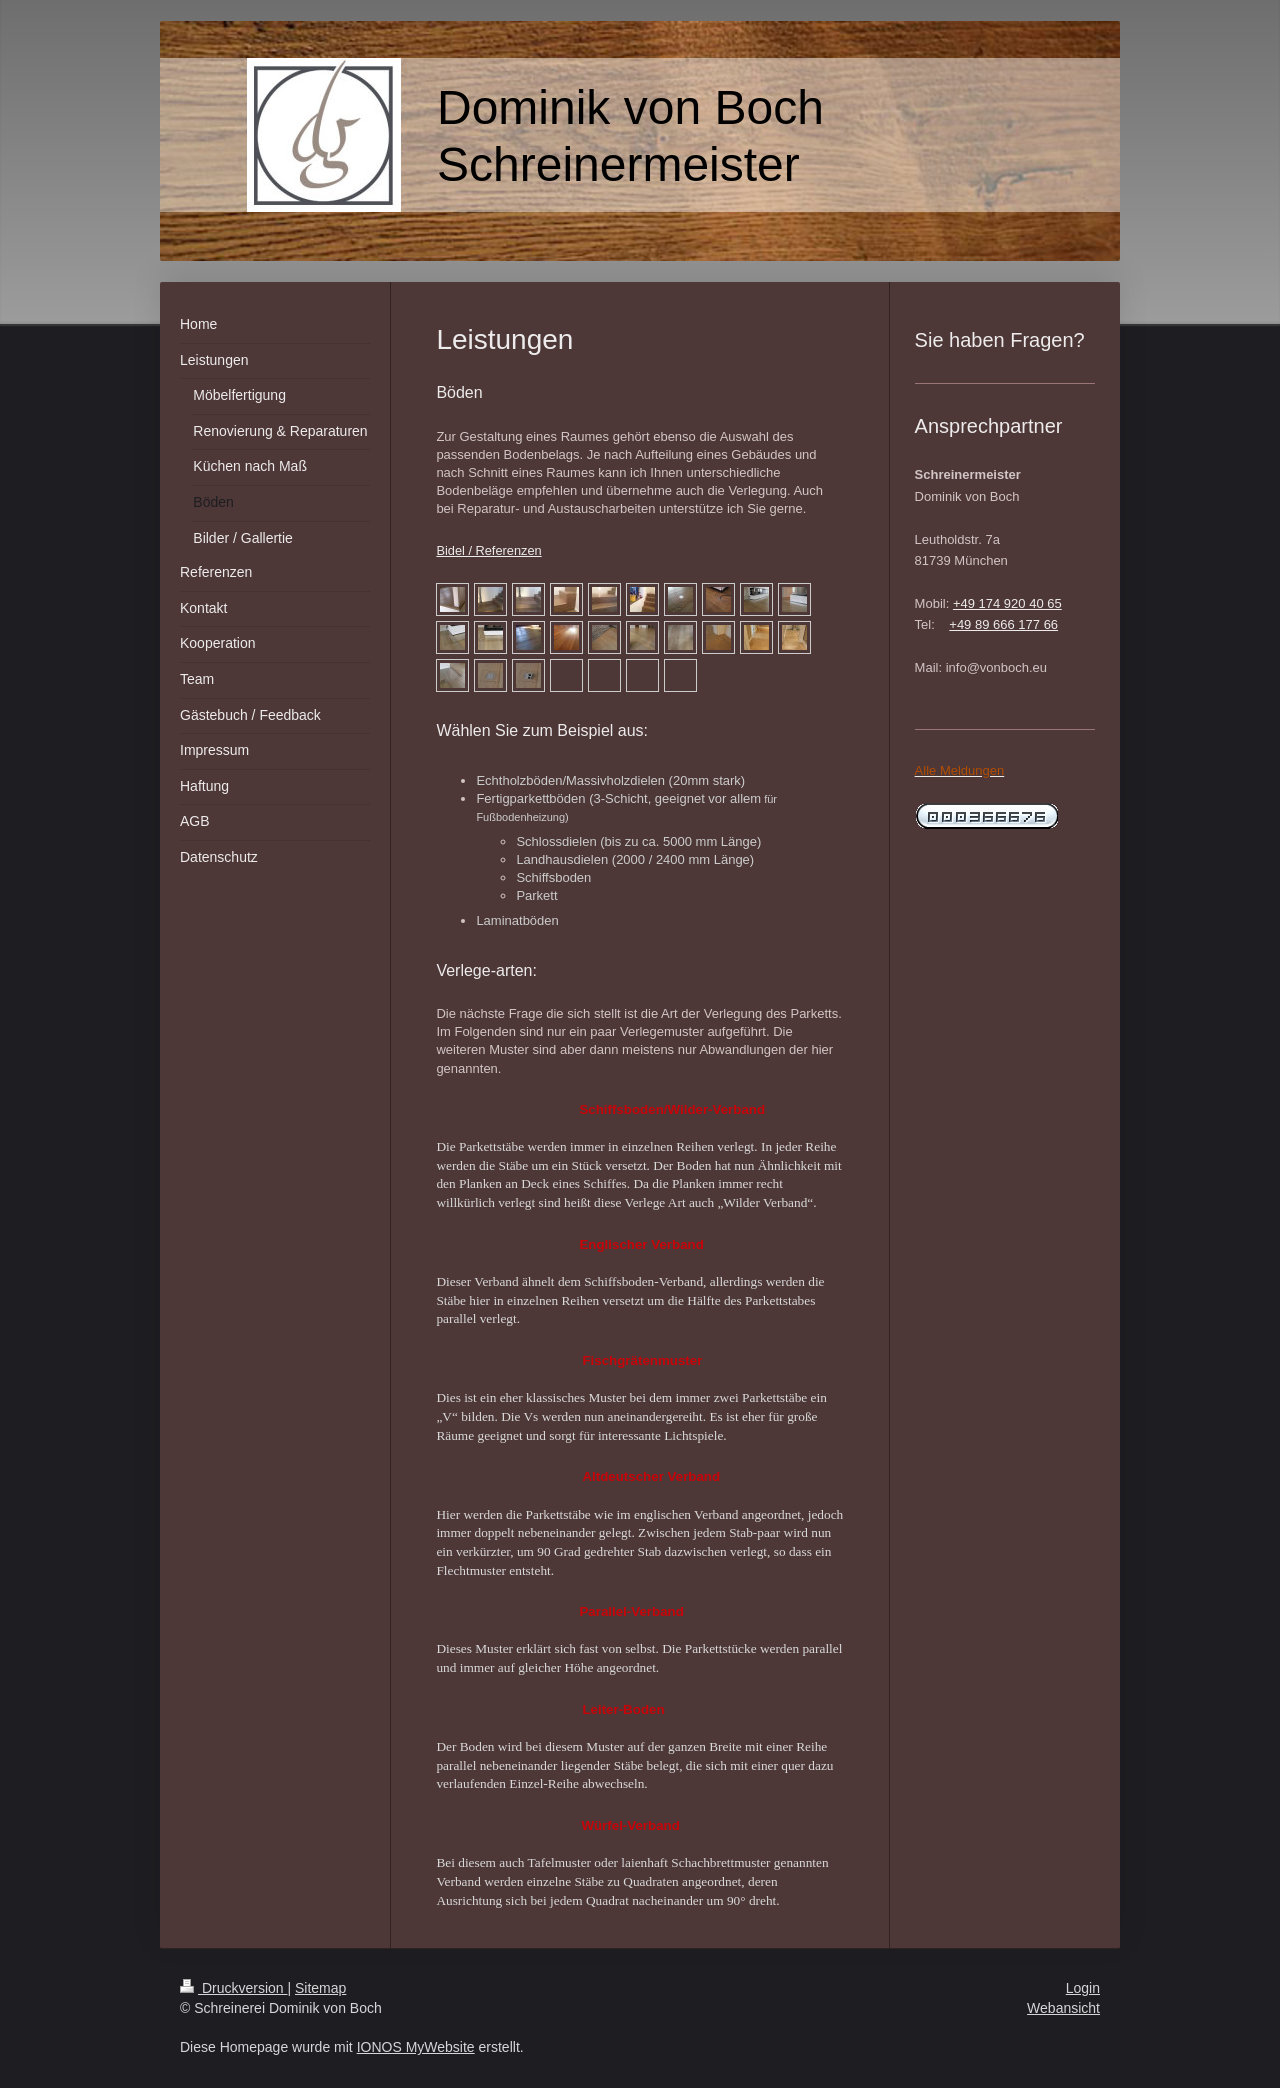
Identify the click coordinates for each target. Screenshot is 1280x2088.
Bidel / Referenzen (488, 550)
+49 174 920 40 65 (1007, 603)
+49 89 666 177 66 (1003, 624)
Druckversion (233, 1988)
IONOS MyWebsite (416, 2047)
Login (1083, 1988)
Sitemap (320, 1988)
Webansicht (1063, 2008)
